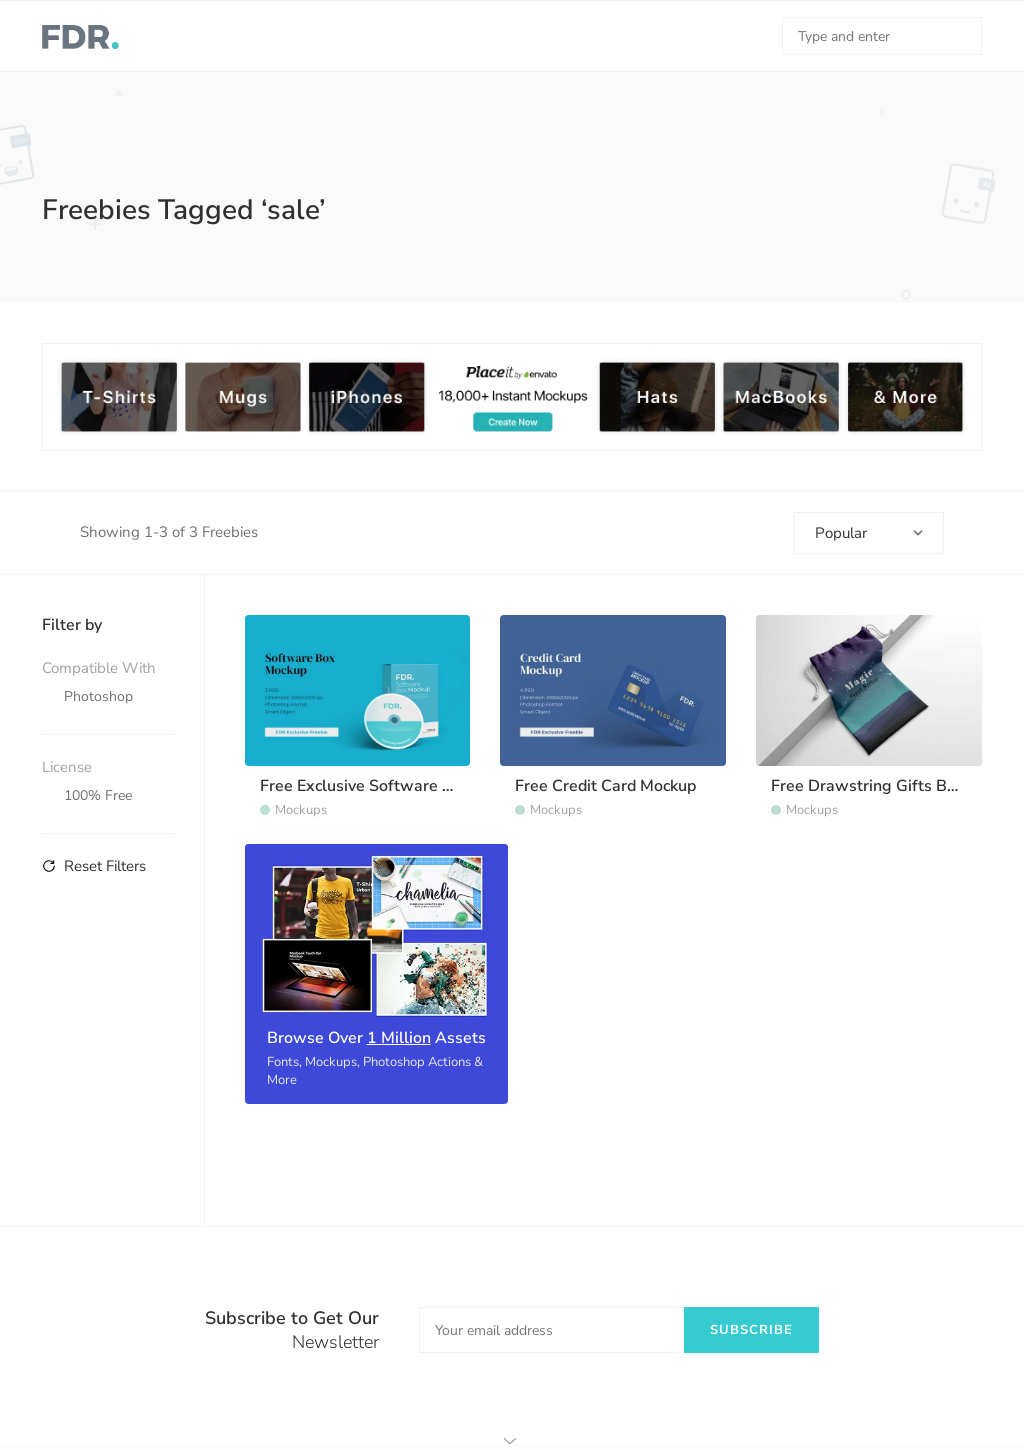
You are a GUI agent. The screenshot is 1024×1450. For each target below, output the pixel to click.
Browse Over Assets (376, 1038)
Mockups (301, 810)
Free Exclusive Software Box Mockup (395, 786)
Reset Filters (94, 866)
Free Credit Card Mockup (605, 786)
